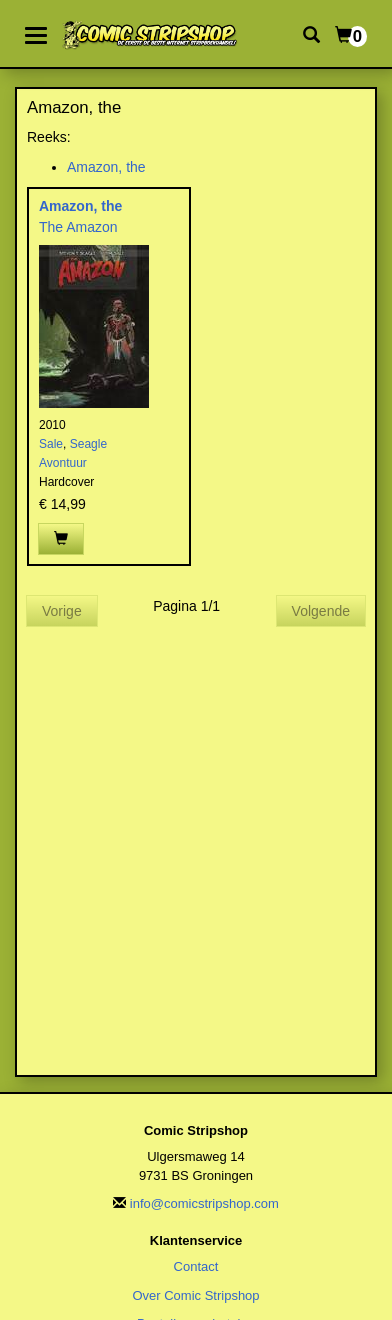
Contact (196, 1266)
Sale (51, 444)
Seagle (88, 444)
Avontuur (63, 463)
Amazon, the (106, 167)
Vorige (62, 611)
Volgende (321, 611)
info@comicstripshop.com (204, 1203)
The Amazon (78, 227)
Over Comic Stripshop (195, 1295)
